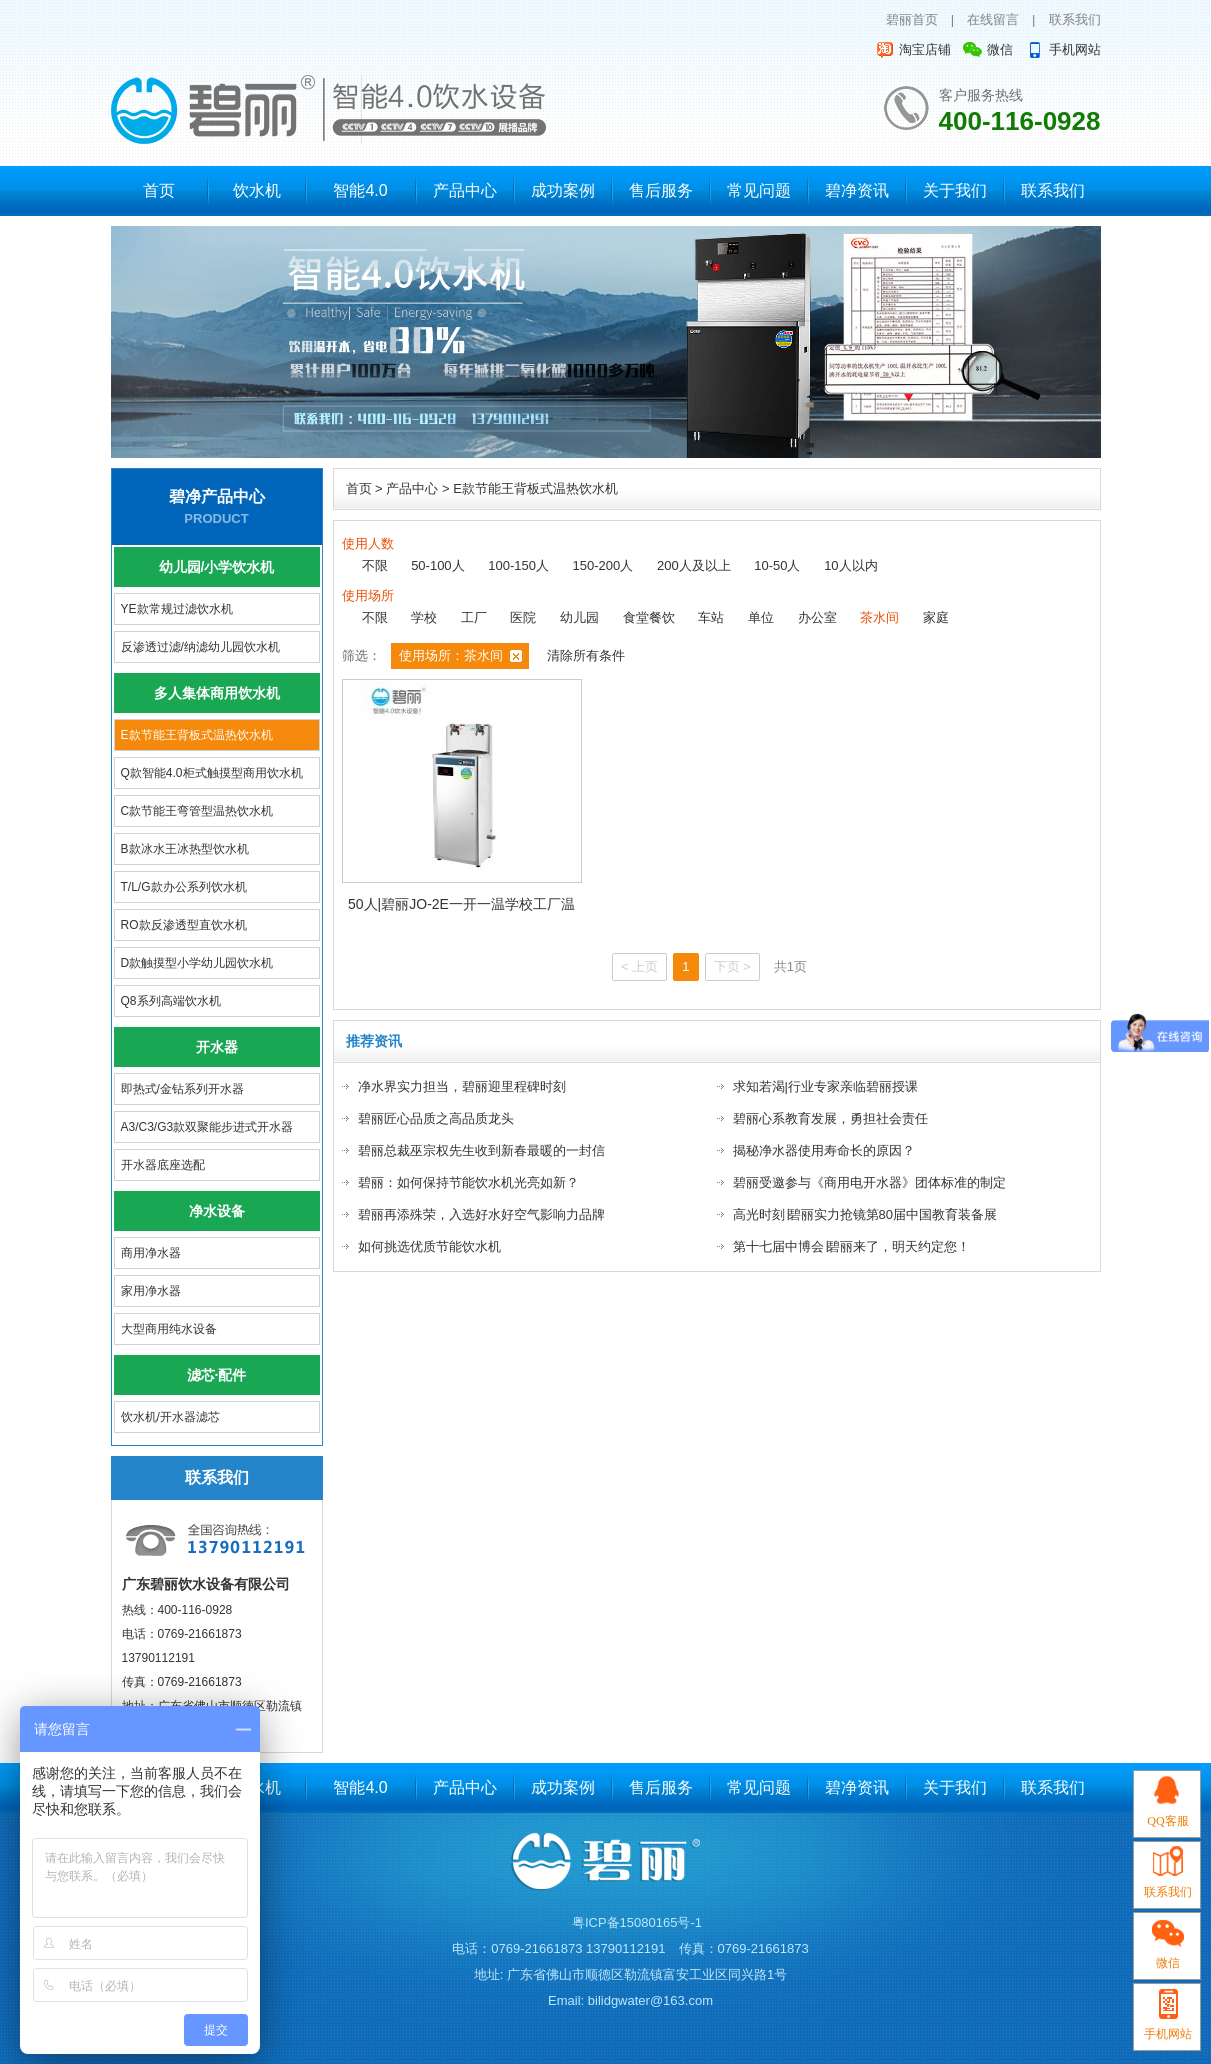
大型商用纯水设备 (169, 1329)
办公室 (817, 617)
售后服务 (661, 190)
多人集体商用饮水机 (217, 693)
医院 (523, 617)
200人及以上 (694, 565)
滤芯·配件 (217, 1375)
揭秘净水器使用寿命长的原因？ (824, 1150)
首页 (159, 190)
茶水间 (879, 617)
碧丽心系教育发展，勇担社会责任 (830, 1118)
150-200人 (603, 565)
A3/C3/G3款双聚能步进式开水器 (207, 1127)
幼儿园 (579, 617)
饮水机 (257, 190)
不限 (375, 565)
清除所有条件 (586, 655)
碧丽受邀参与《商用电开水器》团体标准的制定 (869, 1182)
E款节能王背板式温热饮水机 (197, 735)
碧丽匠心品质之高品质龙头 (436, 1118)
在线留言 (993, 19)
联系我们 (1075, 19)
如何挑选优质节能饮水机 (429, 1246)
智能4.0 (360, 190)
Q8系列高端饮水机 (171, 1001)
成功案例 (563, 190)
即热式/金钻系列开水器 (182, 1089)
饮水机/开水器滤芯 (170, 1417)
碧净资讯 (857, 190)
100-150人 (518, 565)
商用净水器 (151, 1253)
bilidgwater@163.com (650, 2000)
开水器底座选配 (163, 1165)
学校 (424, 617)
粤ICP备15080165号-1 (637, 1922)
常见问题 (759, 190)
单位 (761, 617)
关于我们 (955, 190)
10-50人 (777, 565)
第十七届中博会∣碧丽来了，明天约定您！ (851, 1246)
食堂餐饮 (649, 617)
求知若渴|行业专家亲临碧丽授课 (825, 1086)
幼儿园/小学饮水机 (217, 567)
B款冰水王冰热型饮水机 (185, 849)
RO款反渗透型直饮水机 (184, 925)
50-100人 (437, 565)
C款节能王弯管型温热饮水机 (197, 811)
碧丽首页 (912, 19)
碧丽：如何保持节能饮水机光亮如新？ (468, 1182)
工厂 (474, 617)
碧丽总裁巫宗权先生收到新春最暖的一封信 (481, 1150)
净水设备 (217, 1211)
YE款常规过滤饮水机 (177, 609)
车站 (711, 617)
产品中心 (465, 190)
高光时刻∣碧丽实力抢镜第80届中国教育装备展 (865, 1214)
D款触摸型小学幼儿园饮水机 (197, 963)
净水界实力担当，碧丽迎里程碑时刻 (462, 1086)
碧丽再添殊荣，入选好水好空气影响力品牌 (481, 1214)
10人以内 (850, 565)
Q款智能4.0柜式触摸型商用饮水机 (212, 773)
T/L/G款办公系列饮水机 (184, 887)
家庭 (936, 617)
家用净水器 (151, 1291)
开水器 (217, 1047)
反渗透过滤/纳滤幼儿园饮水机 (200, 647)
